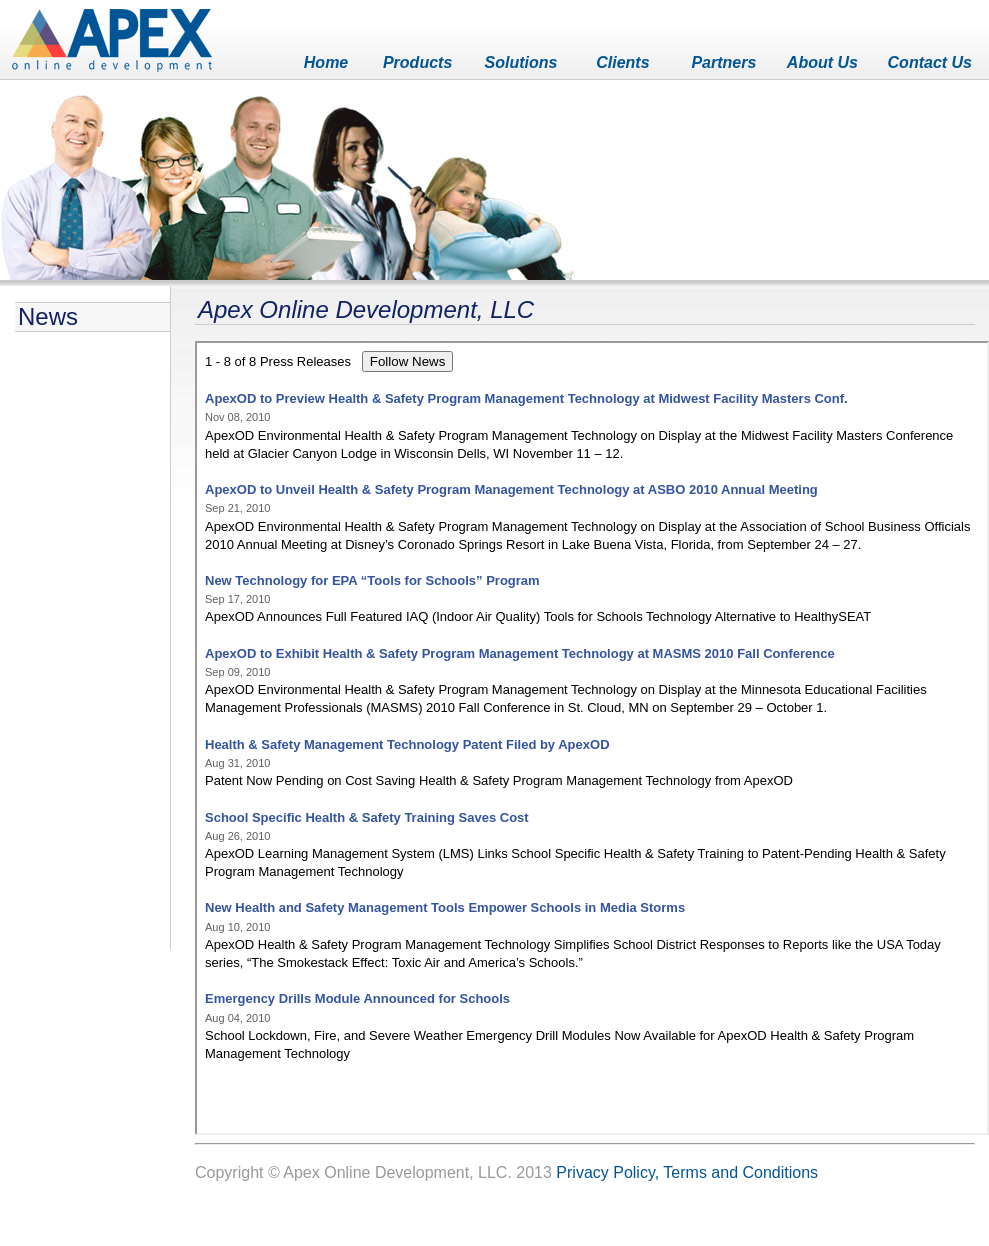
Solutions (521, 62)
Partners (723, 62)
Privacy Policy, (607, 1172)
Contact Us (930, 62)
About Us (822, 62)
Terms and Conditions (740, 1172)
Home (326, 62)
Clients (622, 62)
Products (417, 62)
